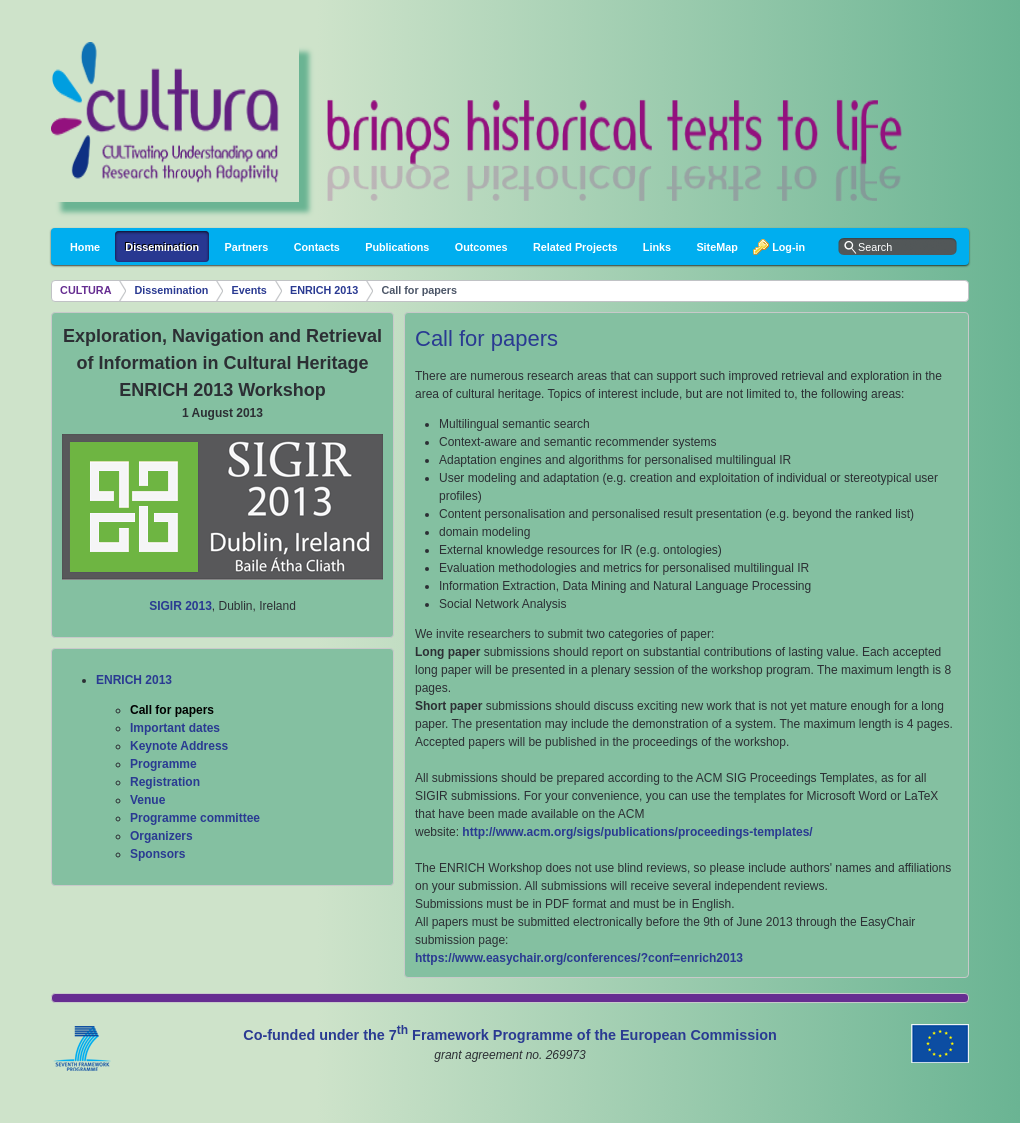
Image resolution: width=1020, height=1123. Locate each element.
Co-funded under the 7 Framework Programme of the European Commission (509, 1035)
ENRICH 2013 (324, 290)
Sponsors (157, 854)
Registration (165, 782)
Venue (147, 800)
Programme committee (195, 818)
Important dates (175, 728)
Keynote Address (179, 746)
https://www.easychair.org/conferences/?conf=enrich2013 (579, 958)
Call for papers (419, 290)
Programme (163, 764)
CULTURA (85, 290)
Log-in (784, 247)
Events (248, 290)
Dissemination (172, 290)
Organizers (161, 836)
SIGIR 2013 (180, 606)
